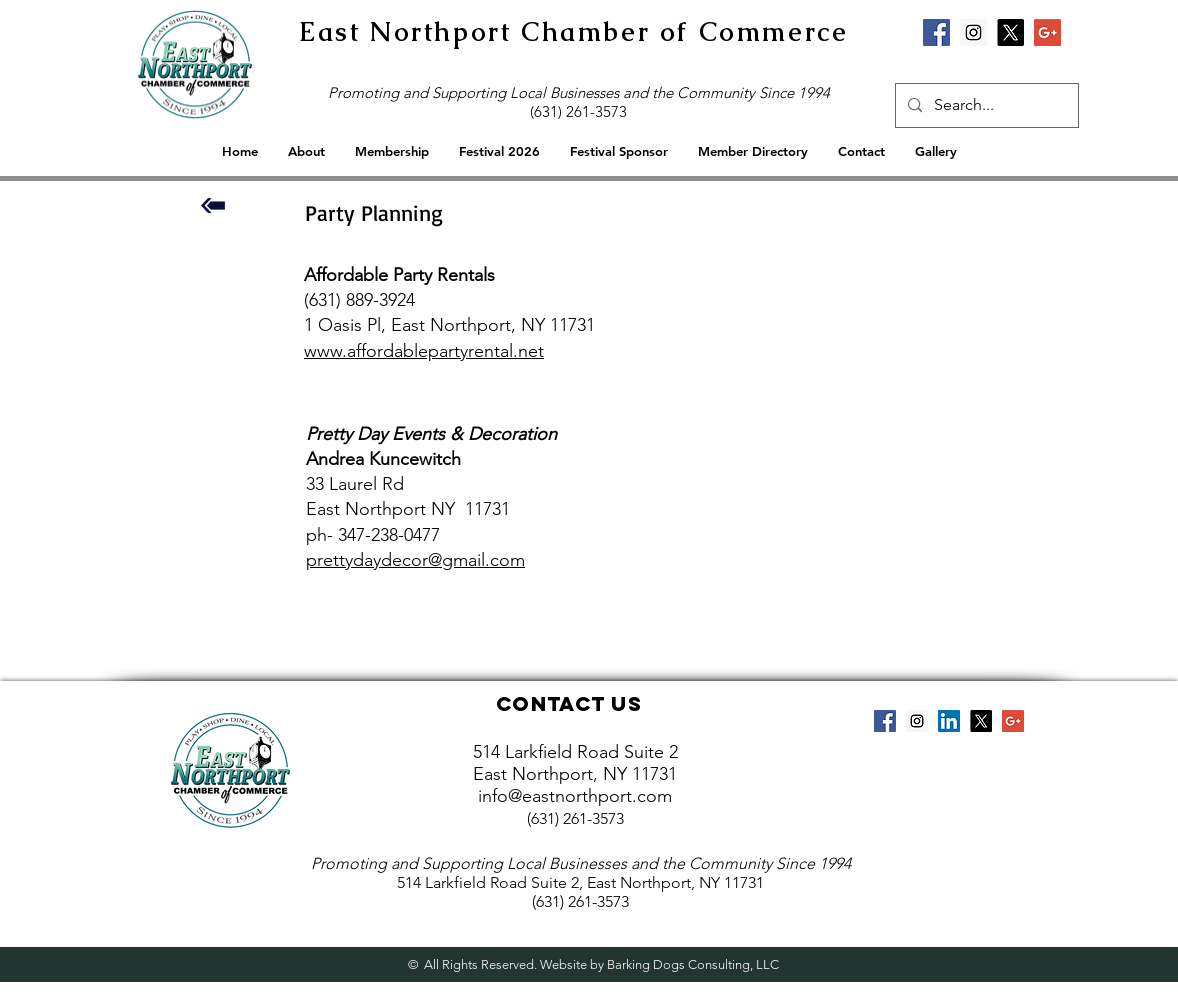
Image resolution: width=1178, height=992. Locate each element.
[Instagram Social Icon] (973, 32)
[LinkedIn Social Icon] (949, 721)
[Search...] (985, 105)
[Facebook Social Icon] (936, 32)
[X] (1010, 32)
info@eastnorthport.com (575, 796)
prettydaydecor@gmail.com (415, 560)
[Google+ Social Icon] (1047, 32)
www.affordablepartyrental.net (424, 351)
